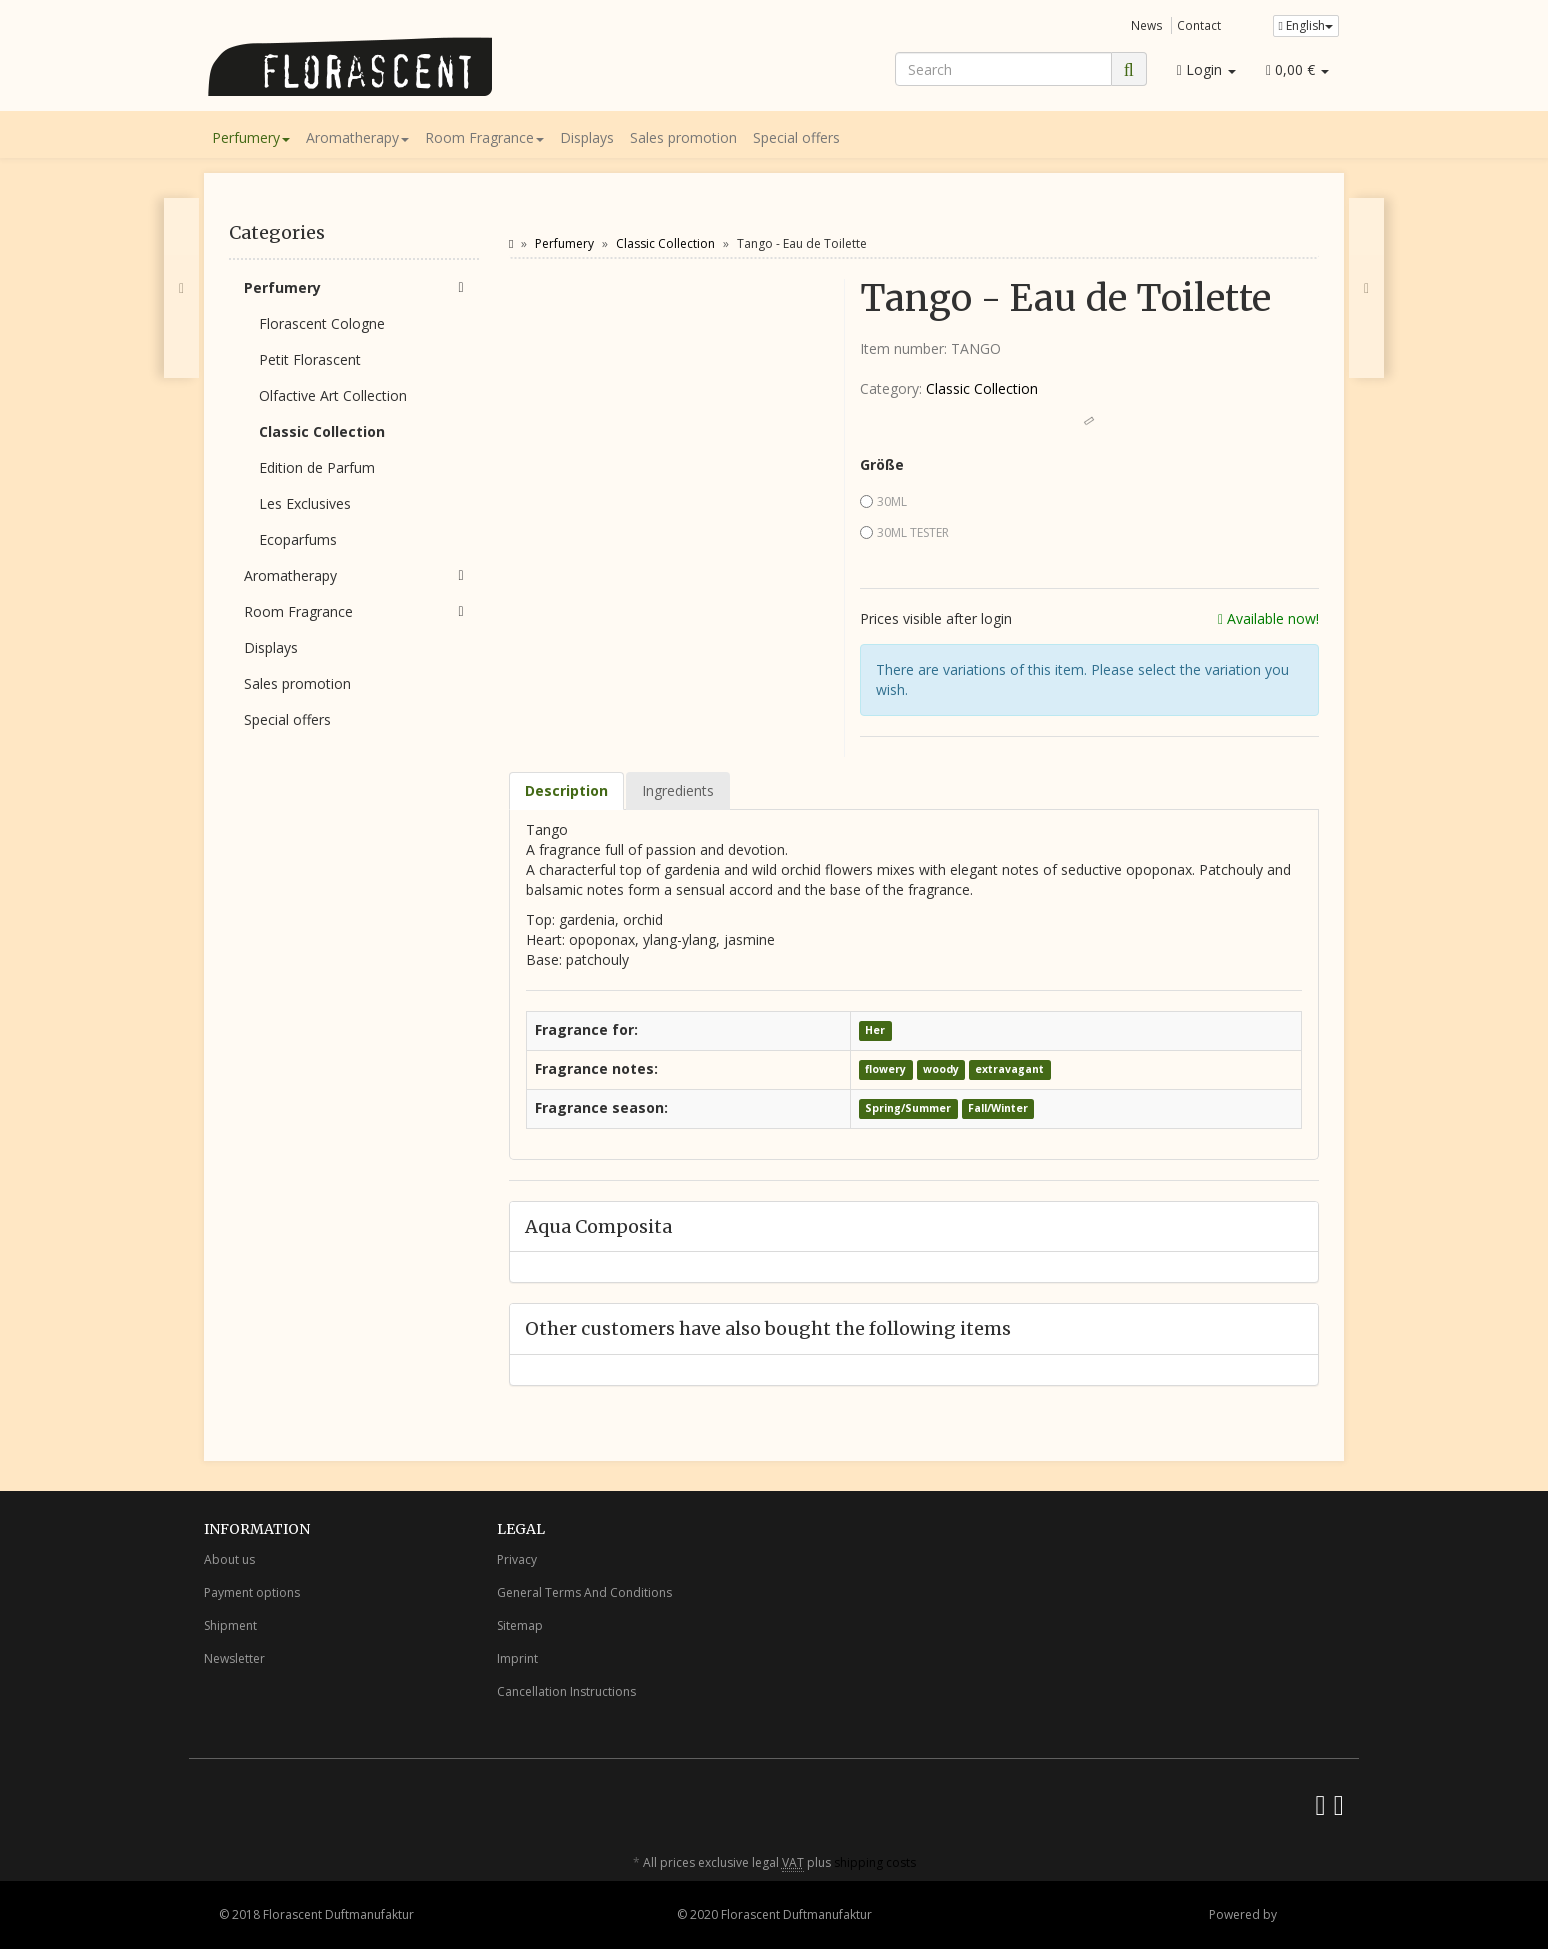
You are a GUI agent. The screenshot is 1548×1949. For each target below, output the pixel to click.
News (1147, 25)
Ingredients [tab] (678, 790)
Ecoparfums (298, 539)
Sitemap (520, 1625)
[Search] (1003, 69)
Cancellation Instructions (566, 1691)
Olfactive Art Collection (333, 395)
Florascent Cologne (322, 323)
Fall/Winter (998, 1109)
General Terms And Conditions (584, 1592)
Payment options (252, 1592)
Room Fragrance (484, 137)
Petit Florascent (310, 359)
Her (875, 1031)
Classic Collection (982, 388)
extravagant (1009, 1070)
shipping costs (875, 1862)
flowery (885, 1070)
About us (229, 1559)
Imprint (517, 1658)
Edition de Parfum (317, 467)
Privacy (517, 1559)
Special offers (796, 137)
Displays (587, 137)
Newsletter (234, 1658)
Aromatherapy (357, 137)
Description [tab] (566, 790)
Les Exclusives (305, 503)
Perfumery (251, 137)
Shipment (230, 1625)
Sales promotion (683, 137)
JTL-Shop (1304, 1914)
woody (941, 1070)
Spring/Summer (908, 1109)
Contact (1199, 25)
